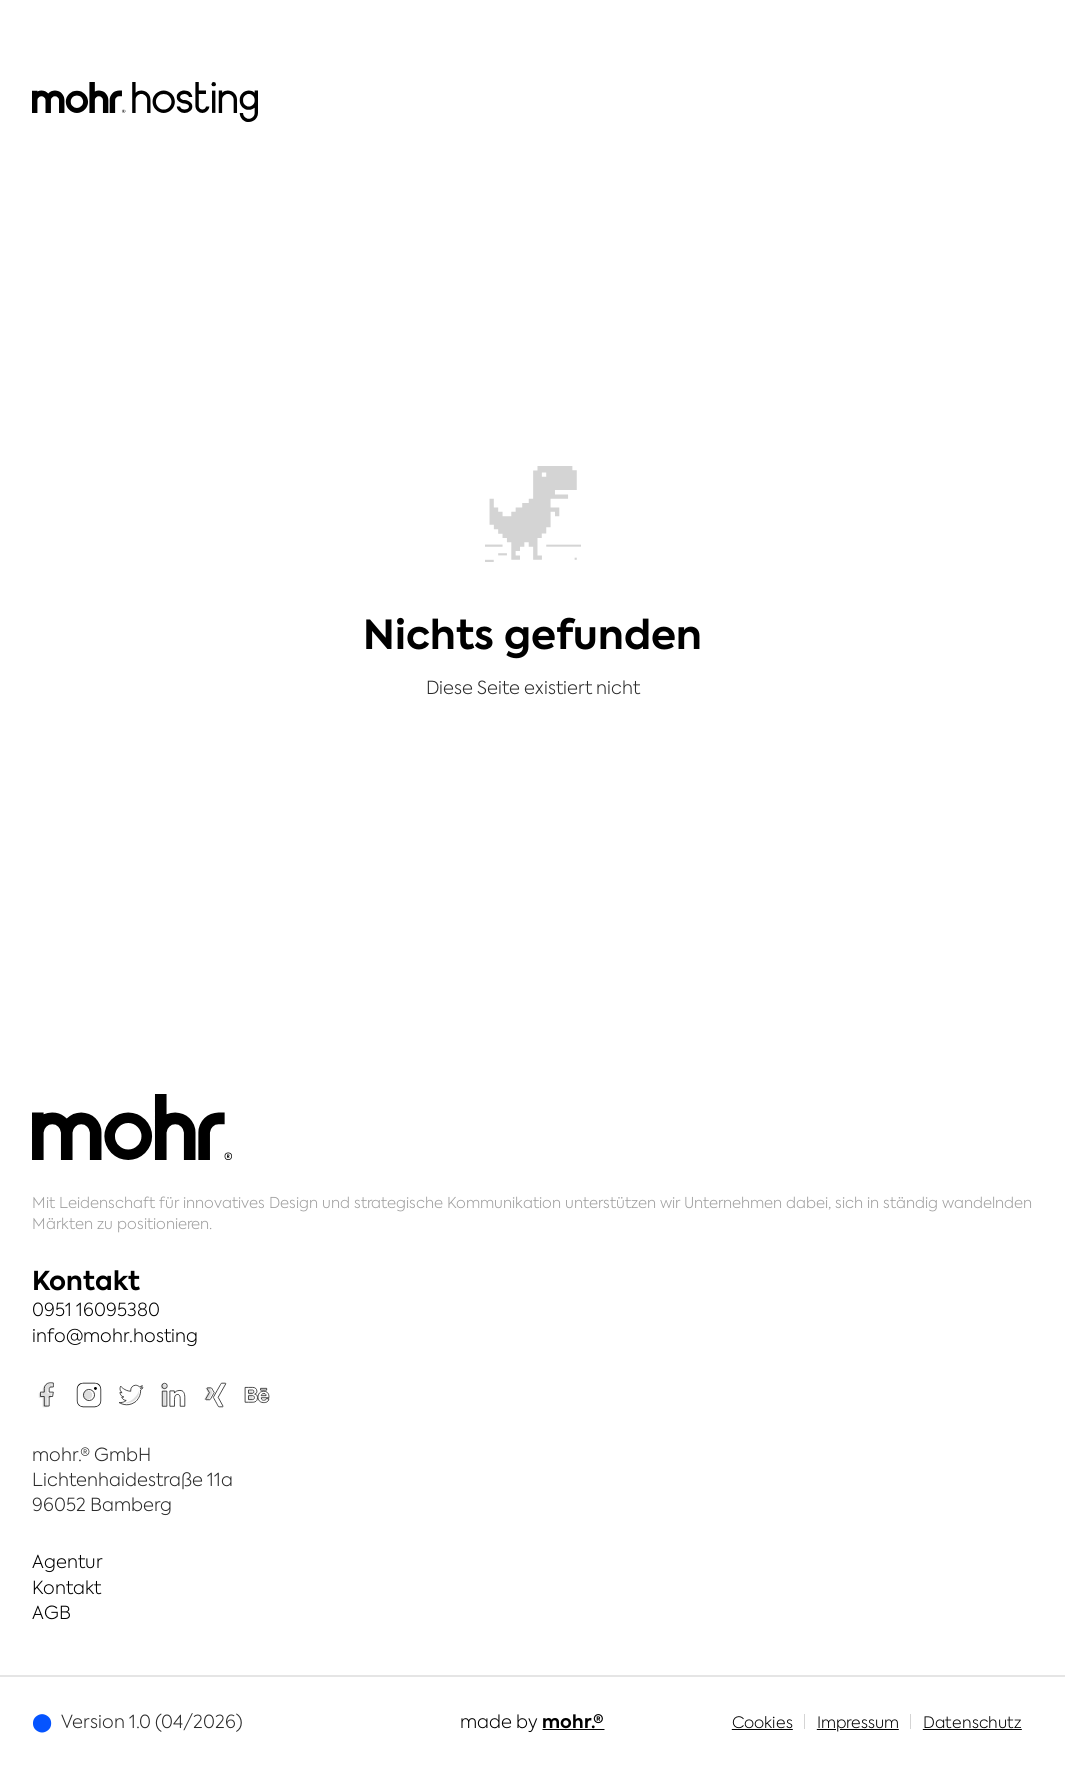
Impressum (858, 1722)
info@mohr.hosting (115, 1335)
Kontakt (66, 1587)
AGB (51, 1612)
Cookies (762, 1722)
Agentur (67, 1561)
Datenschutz (972, 1722)
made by (532, 1721)
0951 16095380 (96, 1309)
